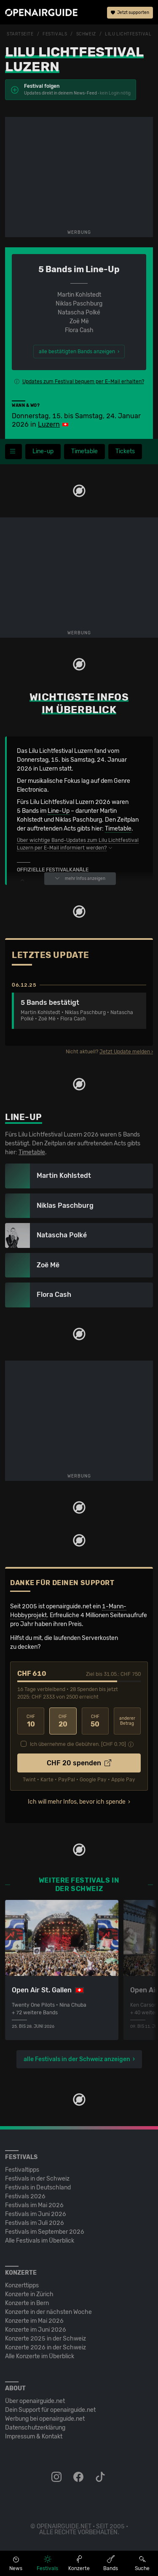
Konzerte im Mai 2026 (34, 2320)
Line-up (43, 451)
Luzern (49, 424)
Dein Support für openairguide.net (50, 2410)
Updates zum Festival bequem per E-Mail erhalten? (83, 381)
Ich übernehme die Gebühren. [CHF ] (78, 1744)
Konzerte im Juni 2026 (35, 2329)
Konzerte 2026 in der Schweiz (45, 2347)
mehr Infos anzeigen (80, 878)
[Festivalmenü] (13, 451)
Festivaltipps (22, 2169)
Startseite (20, 34)
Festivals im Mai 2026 (34, 2205)
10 (31, 1721)
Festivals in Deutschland (38, 2187)
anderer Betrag (127, 1721)
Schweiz (86, 34)
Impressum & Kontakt (33, 2436)
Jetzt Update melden (124, 1052)
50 (95, 1721)
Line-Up (59, 810)
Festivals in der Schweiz (37, 2178)
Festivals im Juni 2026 (35, 2214)
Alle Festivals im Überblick (39, 2240)
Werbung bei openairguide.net (45, 2418)
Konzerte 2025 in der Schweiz (45, 2338)
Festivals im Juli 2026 (34, 2223)
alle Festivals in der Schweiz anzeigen (77, 2059)
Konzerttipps (22, 2285)
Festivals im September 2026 (44, 2231)
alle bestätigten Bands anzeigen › (79, 351)
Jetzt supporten (130, 12)
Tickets (125, 451)
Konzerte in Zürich (29, 2294)
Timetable (84, 451)
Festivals (55, 34)
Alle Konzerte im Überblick (39, 2356)
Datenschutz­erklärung (35, 2427)
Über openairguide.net (35, 2401)
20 (63, 1721)
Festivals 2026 (25, 2196)
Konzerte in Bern (27, 2303)
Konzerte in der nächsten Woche (48, 2312)
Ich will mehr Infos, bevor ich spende (77, 1801)
